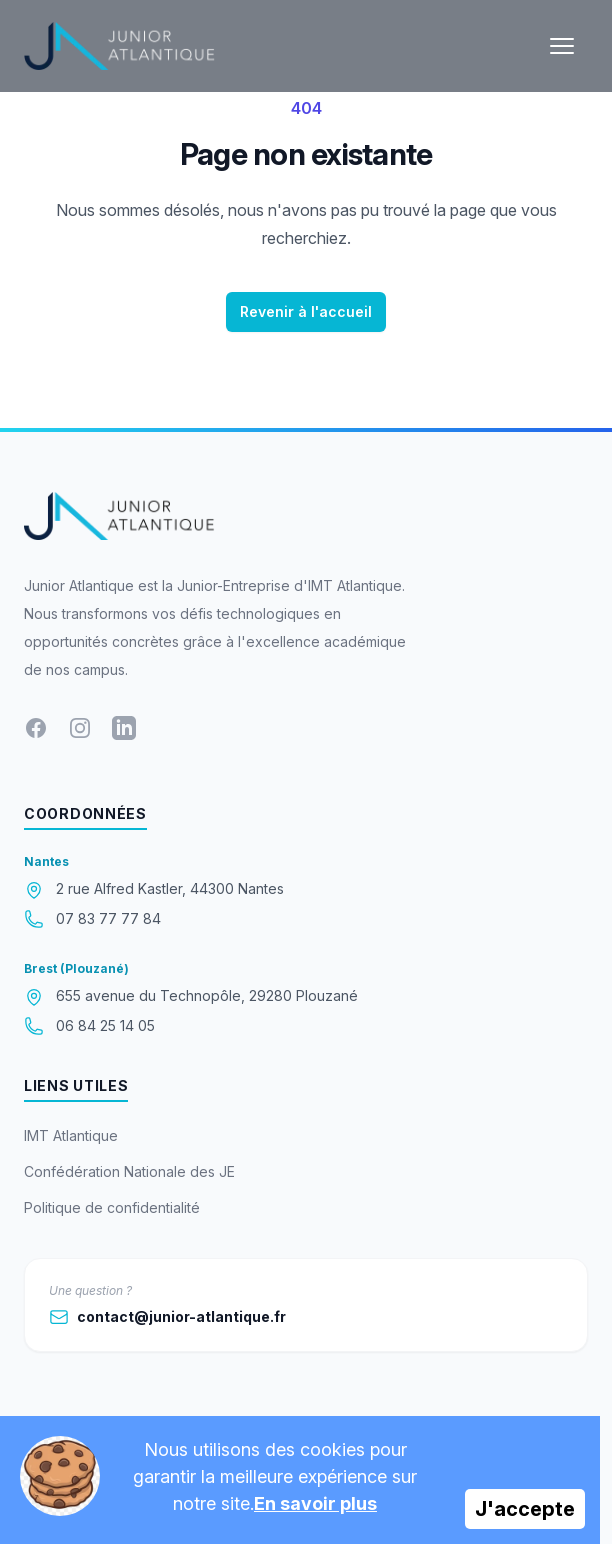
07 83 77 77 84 (108, 918)
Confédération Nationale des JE (129, 1171)
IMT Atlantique (71, 1135)
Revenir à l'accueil (306, 311)
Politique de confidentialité (112, 1207)
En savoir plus (315, 1503)
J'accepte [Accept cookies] (525, 1509)
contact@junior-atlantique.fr (167, 1317)
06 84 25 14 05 (105, 1025)
